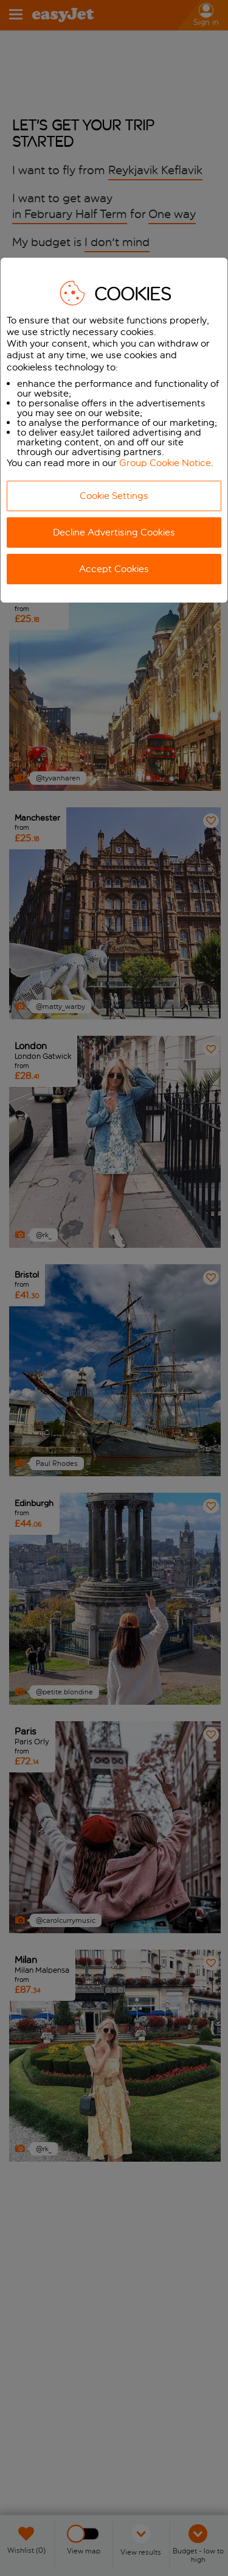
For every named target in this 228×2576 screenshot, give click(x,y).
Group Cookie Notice (165, 463)
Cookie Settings (114, 495)
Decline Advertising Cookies (114, 532)
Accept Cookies (114, 569)
